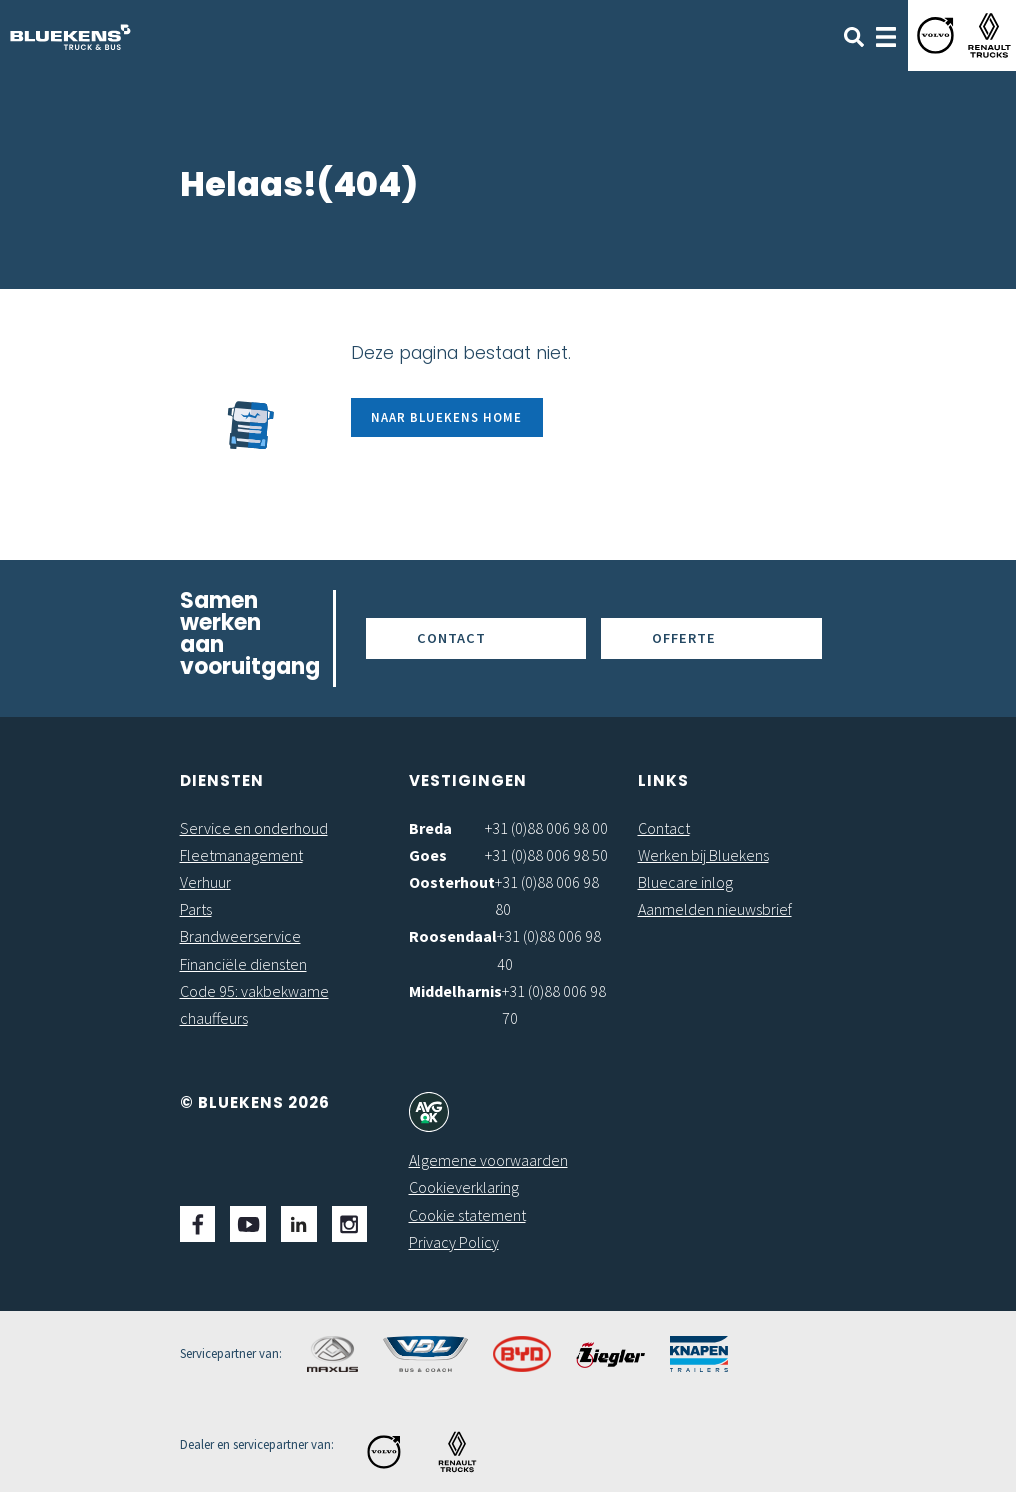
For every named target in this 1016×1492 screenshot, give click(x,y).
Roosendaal (453, 936)
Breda (430, 828)
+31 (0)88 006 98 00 (546, 828)
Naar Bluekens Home (446, 417)
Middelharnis (455, 991)
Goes (428, 855)
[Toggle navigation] (886, 35)
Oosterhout (452, 882)
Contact (451, 638)
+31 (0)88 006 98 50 (546, 855)
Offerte (684, 638)
